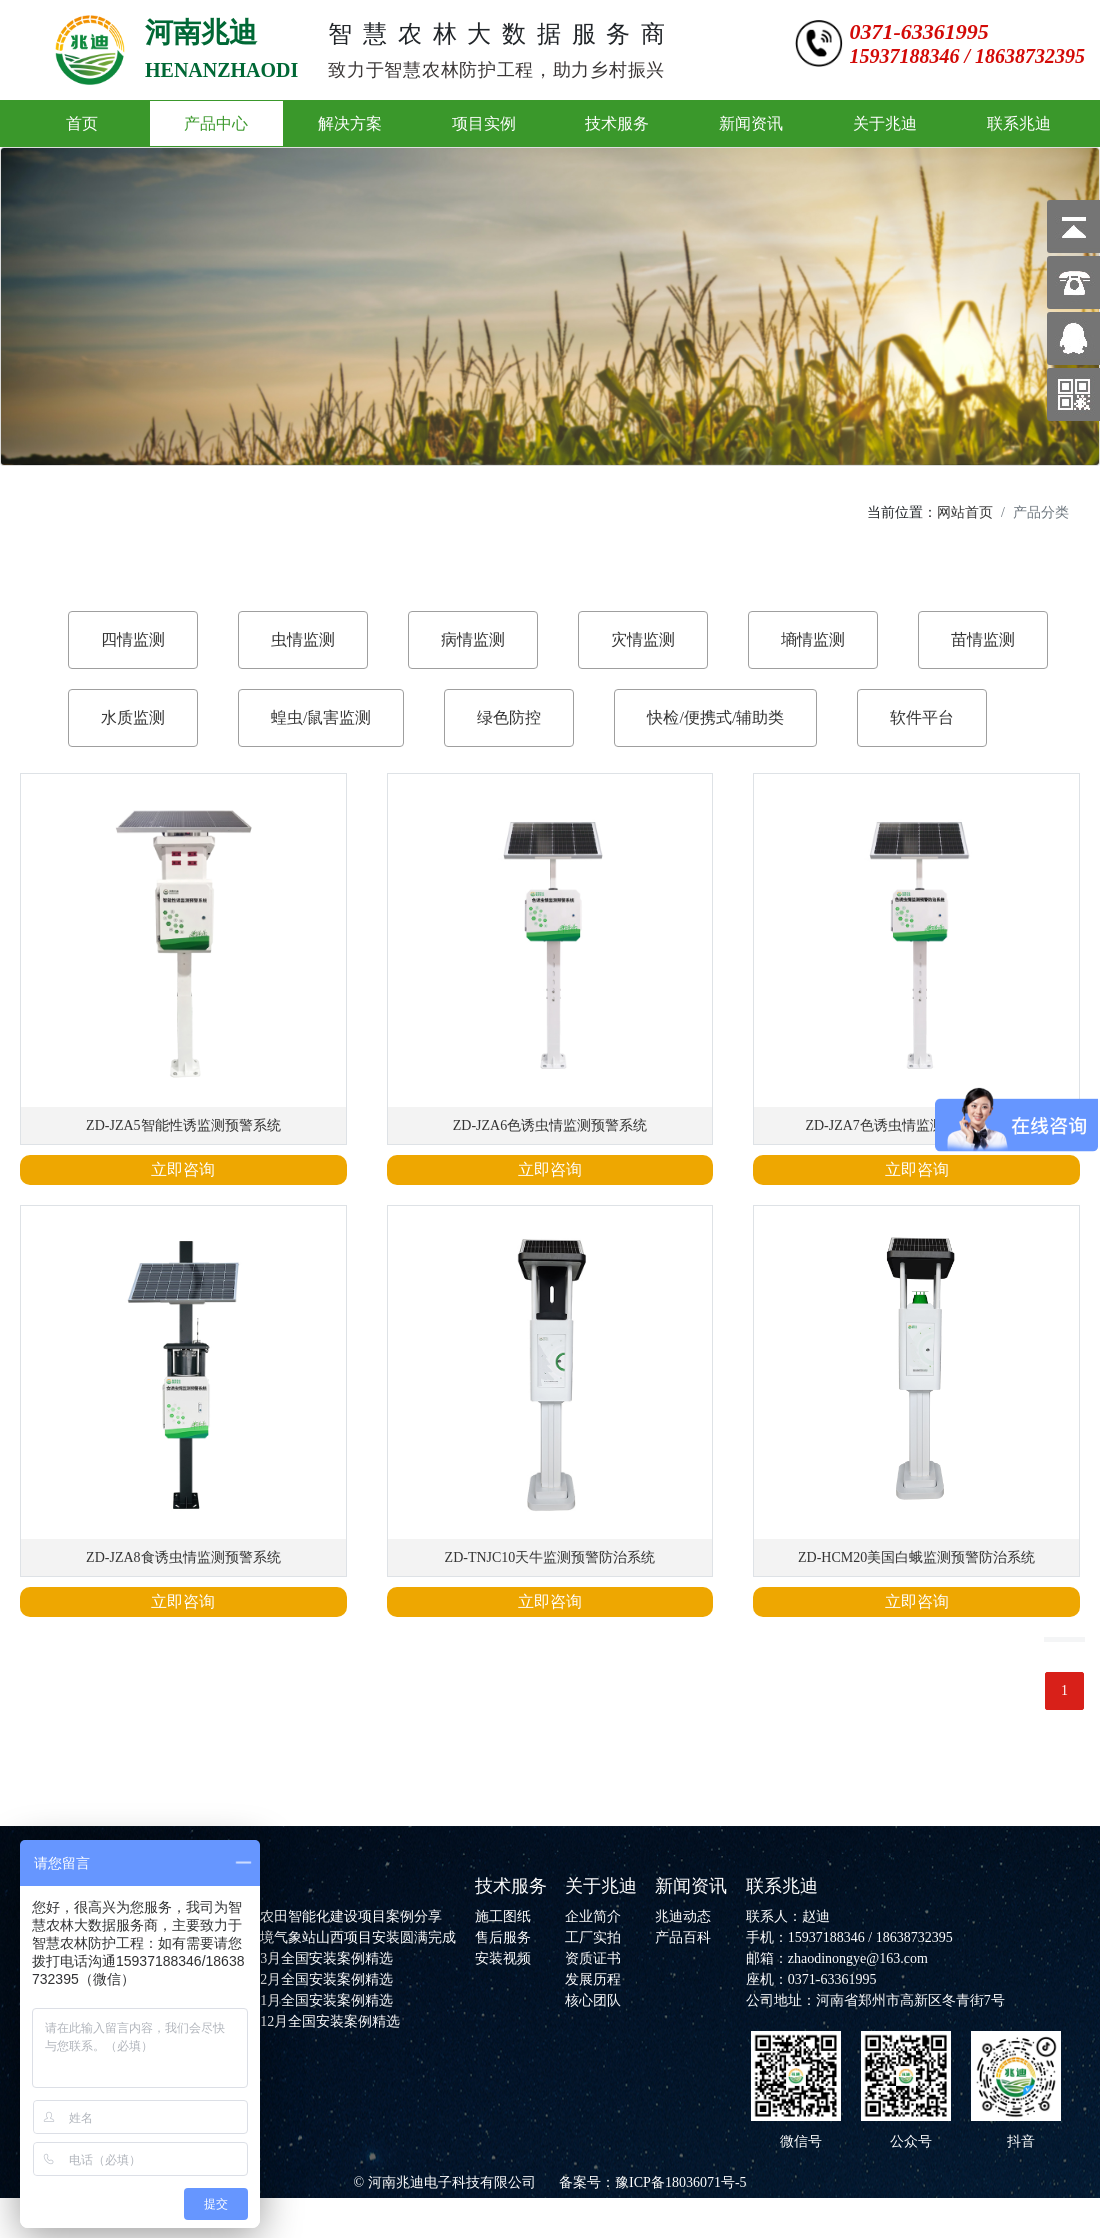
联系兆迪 (1019, 123)
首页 (82, 123)
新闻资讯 (751, 123)
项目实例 (484, 123)
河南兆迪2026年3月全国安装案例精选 (277, 1958)
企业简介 (593, 1916)
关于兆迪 (885, 123)
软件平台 (922, 717)
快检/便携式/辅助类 (715, 717)
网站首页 (965, 512)
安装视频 (503, 1958)
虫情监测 (303, 639)
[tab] (133, 640)
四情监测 (133, 639)
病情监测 (473, 639)
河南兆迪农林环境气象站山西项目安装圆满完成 (309, 1937)
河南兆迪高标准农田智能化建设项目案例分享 (302, 1916)
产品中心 (216, 123)
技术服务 (617, 123)
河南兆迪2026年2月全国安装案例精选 (277, 1979)
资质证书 (593, 1958)
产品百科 (683, 1937)
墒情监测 (813, 639)
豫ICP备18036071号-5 (680, 2182)
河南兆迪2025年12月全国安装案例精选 (281, 2021)
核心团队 (593, 2000)
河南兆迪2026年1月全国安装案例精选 (277, 2000)
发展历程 (593, 1979)
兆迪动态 (683, 1916)
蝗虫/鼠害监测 (321, 717)
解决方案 (350, 123)
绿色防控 (509, 717)
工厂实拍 (593, 1937)
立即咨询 (183, 1169)
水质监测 (133, 717)
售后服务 (503, 1937)
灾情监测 (643, 639)
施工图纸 (503, 1916)
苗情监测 (983, 639)
